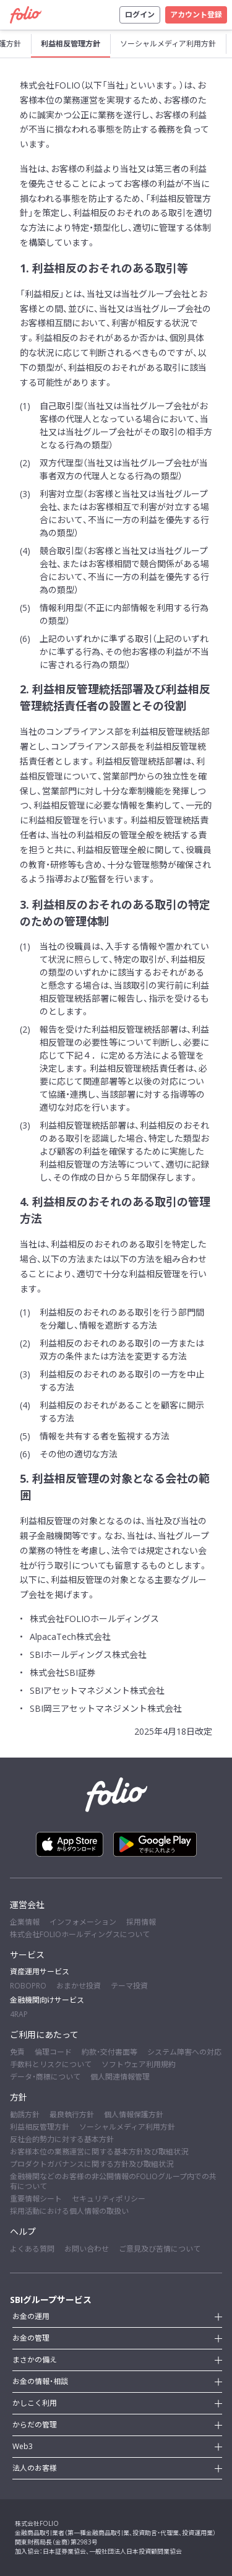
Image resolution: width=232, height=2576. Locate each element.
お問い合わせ (86, 2249)
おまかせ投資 (78, 1985)
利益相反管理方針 (39, 2127)
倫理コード (53, 2052)
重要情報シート (36, 2198)
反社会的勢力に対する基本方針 (62, 2139)
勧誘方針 (25, 2114)
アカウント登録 (196, 14)
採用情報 (141, 1922)
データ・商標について (45, 2076)
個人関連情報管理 (120, 2076)
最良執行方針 (71, 2114)
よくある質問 (32, 2249)
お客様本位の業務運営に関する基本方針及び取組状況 (99, 2151)
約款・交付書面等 (109, 2052)
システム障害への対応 (184, 2052)
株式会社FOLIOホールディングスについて (80, 1934)
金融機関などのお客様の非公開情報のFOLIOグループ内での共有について (113, 2181)
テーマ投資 (129, 1985)
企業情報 (25, 1922)
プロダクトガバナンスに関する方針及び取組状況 (91, 2164)
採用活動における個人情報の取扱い (69, 2211)
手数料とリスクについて (51, 2064)
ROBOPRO (28, 1985)
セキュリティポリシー (108, 2198)
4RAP (19, 2014)
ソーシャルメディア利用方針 (127, 2127)
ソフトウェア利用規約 (138, 2064)
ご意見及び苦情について (159, 2249)
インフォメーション (82, 1922)
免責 (17, 2052)
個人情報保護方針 (133, 2114)
